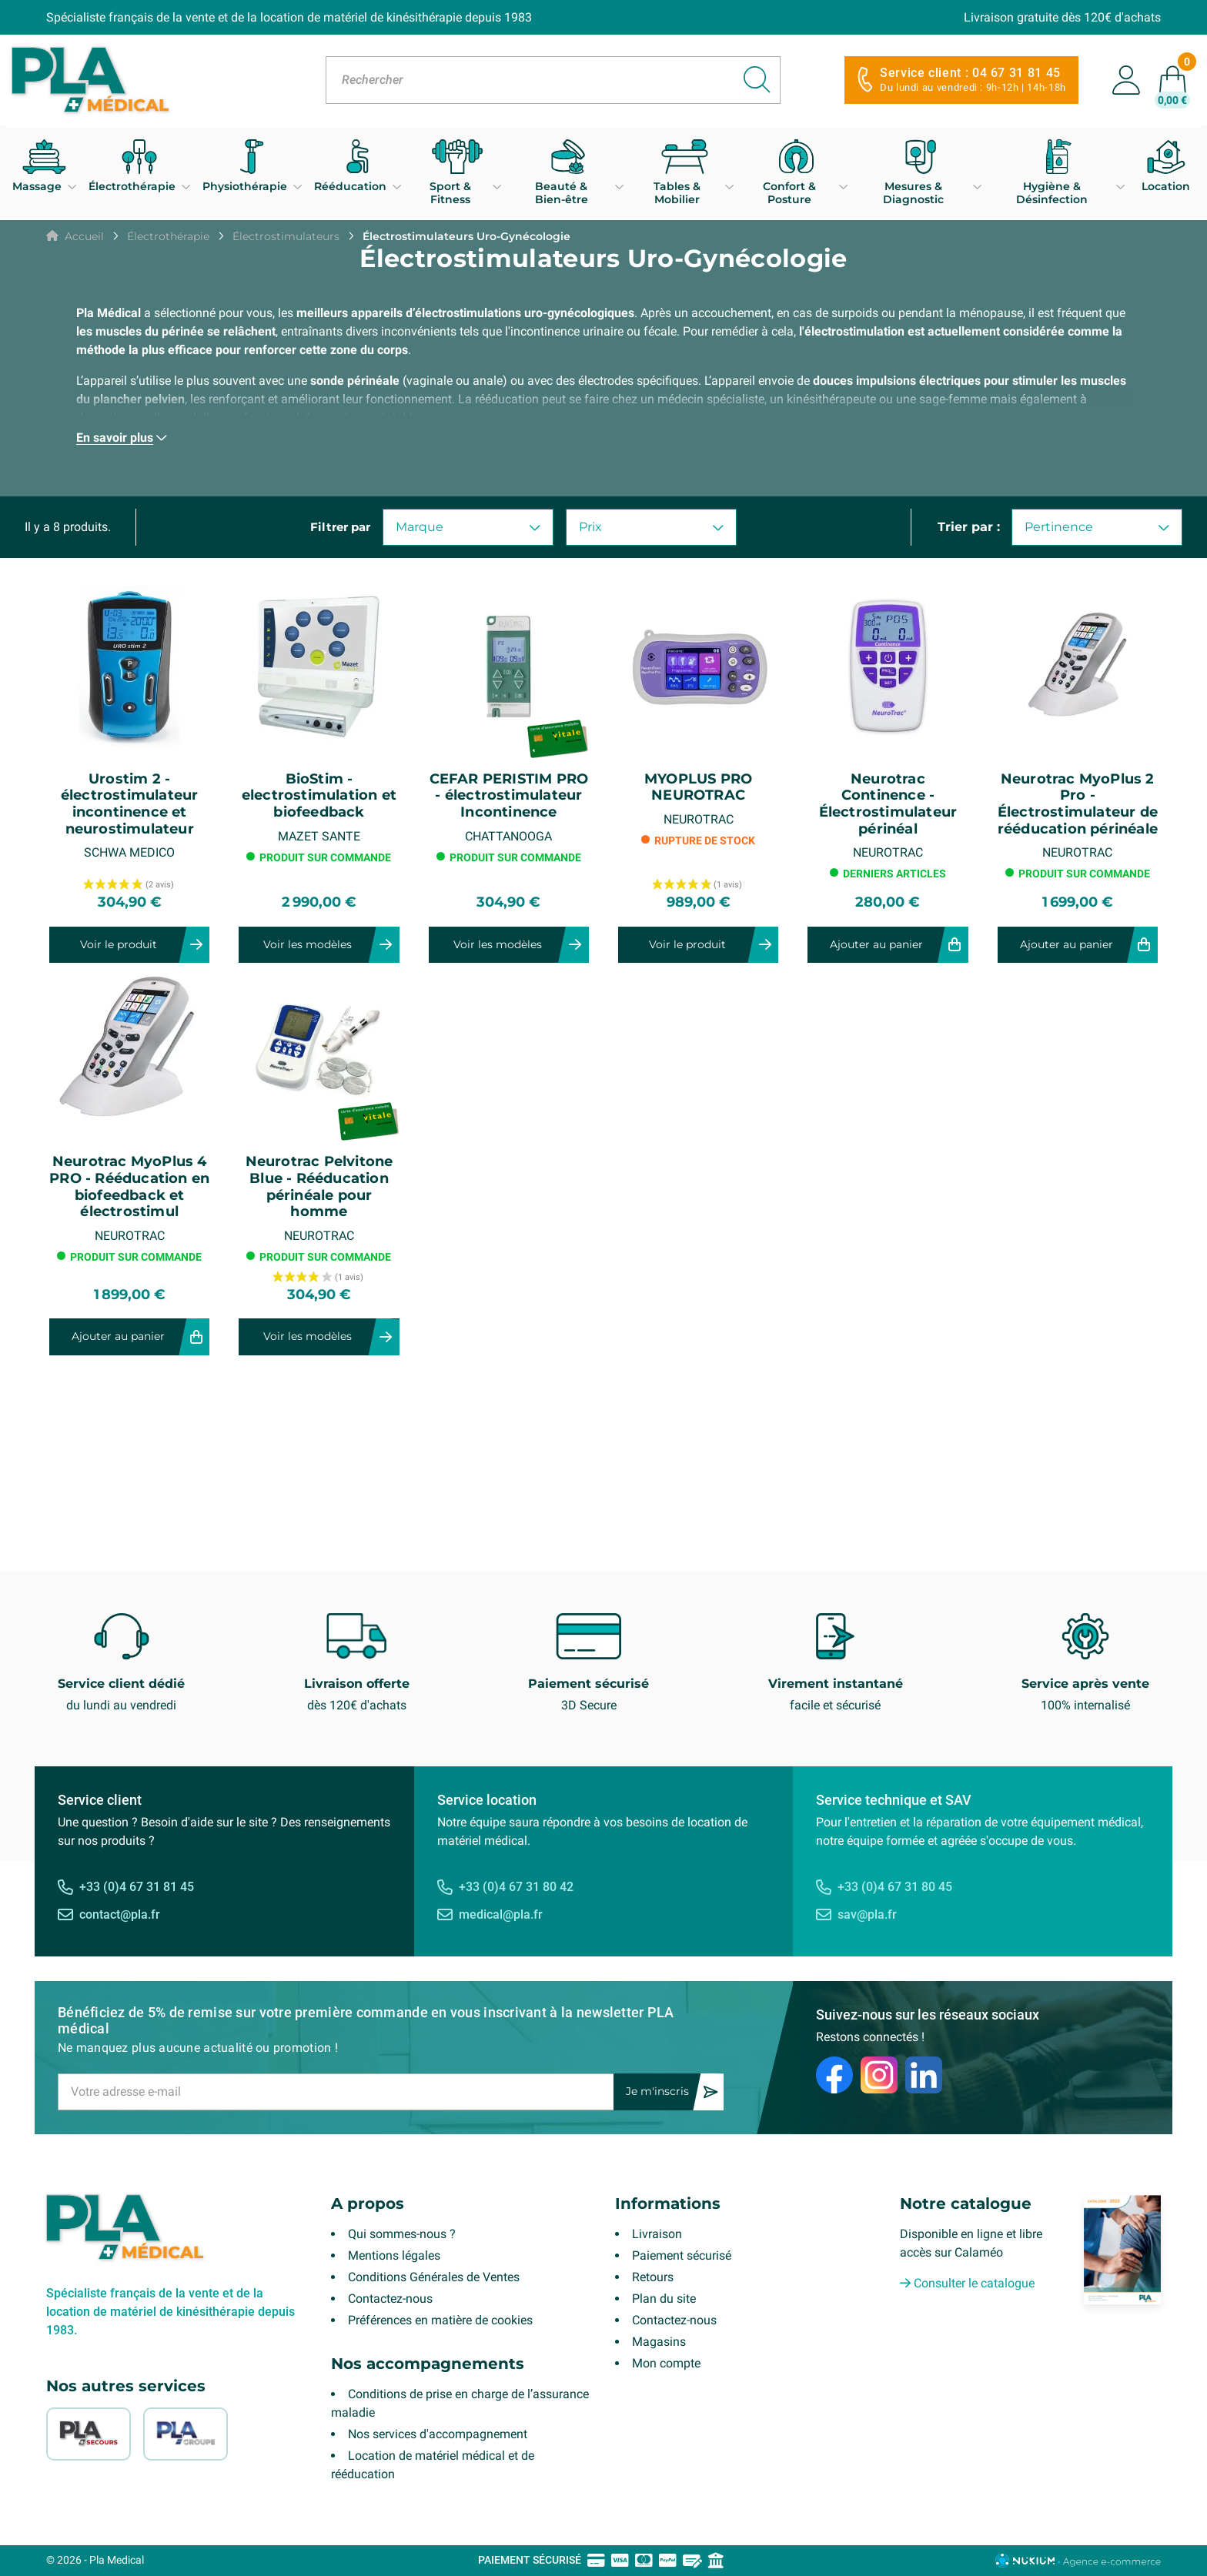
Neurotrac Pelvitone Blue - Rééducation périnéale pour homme (319, 1187)
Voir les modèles (307, 944)
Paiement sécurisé (681, 2255)
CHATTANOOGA (508, 836)
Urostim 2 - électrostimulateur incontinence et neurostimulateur (130, 804)
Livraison (657, 2234)
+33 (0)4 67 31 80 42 (516, 1886)
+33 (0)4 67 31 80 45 (895, 1886)
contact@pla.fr (119, 1914)
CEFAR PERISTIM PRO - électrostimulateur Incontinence (509, 795)
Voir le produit (118, 944)
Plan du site (664, 2298)
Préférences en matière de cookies (440, 2320)
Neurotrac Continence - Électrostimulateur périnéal (888, 804)
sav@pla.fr (867, 1914)
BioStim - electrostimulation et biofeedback (319, 795)
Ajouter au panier (876, 944)
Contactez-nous (390, 2298)
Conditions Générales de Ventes (434, 2277)
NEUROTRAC (699, 819)
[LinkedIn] (923, 2074)
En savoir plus (114, 437)
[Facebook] (834, 2074)
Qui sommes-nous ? (402, 2234)
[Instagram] (879, 2074)
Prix (651, 527)
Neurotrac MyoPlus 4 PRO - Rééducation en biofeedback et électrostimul (129, 1187)
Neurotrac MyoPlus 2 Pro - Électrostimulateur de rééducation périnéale (1078, 804)
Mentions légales (394, 2255)
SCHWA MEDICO (129, 852)
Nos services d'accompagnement (437, 2434)
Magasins (659, 2341)
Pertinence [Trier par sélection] (1097, 527)
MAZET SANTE (319, 836)
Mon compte (666, 2363)
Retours (653, 2277)
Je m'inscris (657, 2091)
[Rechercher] (553, 80)
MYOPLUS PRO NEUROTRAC (698, 787)
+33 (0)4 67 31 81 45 (136, 1886)
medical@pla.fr (501, 1914)
